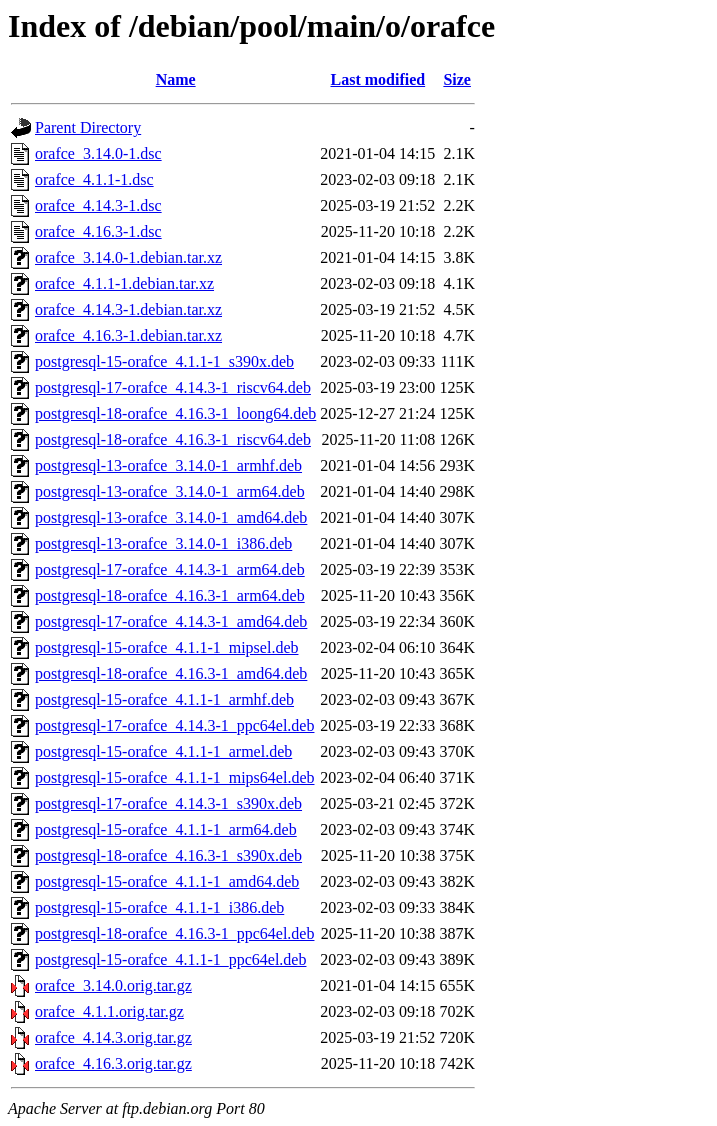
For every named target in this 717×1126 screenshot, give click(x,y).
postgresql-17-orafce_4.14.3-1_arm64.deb (170, 569)
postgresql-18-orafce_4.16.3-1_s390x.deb (168, 855)
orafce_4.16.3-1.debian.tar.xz (128, 335)
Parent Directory (88, 127)
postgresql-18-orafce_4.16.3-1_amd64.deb (171, 673)
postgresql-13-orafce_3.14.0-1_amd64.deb (171, 517)
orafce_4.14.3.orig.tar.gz (113, 1037)
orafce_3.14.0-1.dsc (98, 153)
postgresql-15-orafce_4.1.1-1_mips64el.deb (174, 777)
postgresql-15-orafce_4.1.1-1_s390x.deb (164, 361)
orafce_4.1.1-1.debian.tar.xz (124, 283)
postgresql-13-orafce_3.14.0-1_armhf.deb (168, 465)
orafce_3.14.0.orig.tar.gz (113, 985)
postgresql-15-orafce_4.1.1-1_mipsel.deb (166, 647)
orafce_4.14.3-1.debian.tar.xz (128, 309)
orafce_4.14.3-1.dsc (98, 205)
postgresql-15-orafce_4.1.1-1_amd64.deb (167, 881)
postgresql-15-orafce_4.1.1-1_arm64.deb (166, 829)
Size (457, 79)
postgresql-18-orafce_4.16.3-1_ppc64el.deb (174, 933)
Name (176, 79)
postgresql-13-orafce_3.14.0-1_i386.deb (163, 543)
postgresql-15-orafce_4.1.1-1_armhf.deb (164, 699)
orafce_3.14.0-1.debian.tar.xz (128, 257)
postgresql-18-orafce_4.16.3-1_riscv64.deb (173, 439)
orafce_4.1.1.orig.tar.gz (109, 1011)
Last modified (377, 79)
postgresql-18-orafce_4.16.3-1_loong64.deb (175, 413)
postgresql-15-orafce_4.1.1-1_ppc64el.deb (170, 959)
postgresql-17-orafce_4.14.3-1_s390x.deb (168, 803)
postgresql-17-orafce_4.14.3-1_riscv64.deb (173, 387)
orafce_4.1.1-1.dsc (94, 179)
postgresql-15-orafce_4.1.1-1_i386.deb (159, 907)
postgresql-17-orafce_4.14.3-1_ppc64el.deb (174, 725)
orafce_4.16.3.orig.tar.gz (113, 1063)
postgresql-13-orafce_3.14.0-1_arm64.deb (170, 491)
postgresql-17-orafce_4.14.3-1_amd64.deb (171, 621)
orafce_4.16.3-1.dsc (98, 231)
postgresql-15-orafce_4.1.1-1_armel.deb (163, 751)
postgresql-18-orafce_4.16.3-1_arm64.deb (170, 595)
